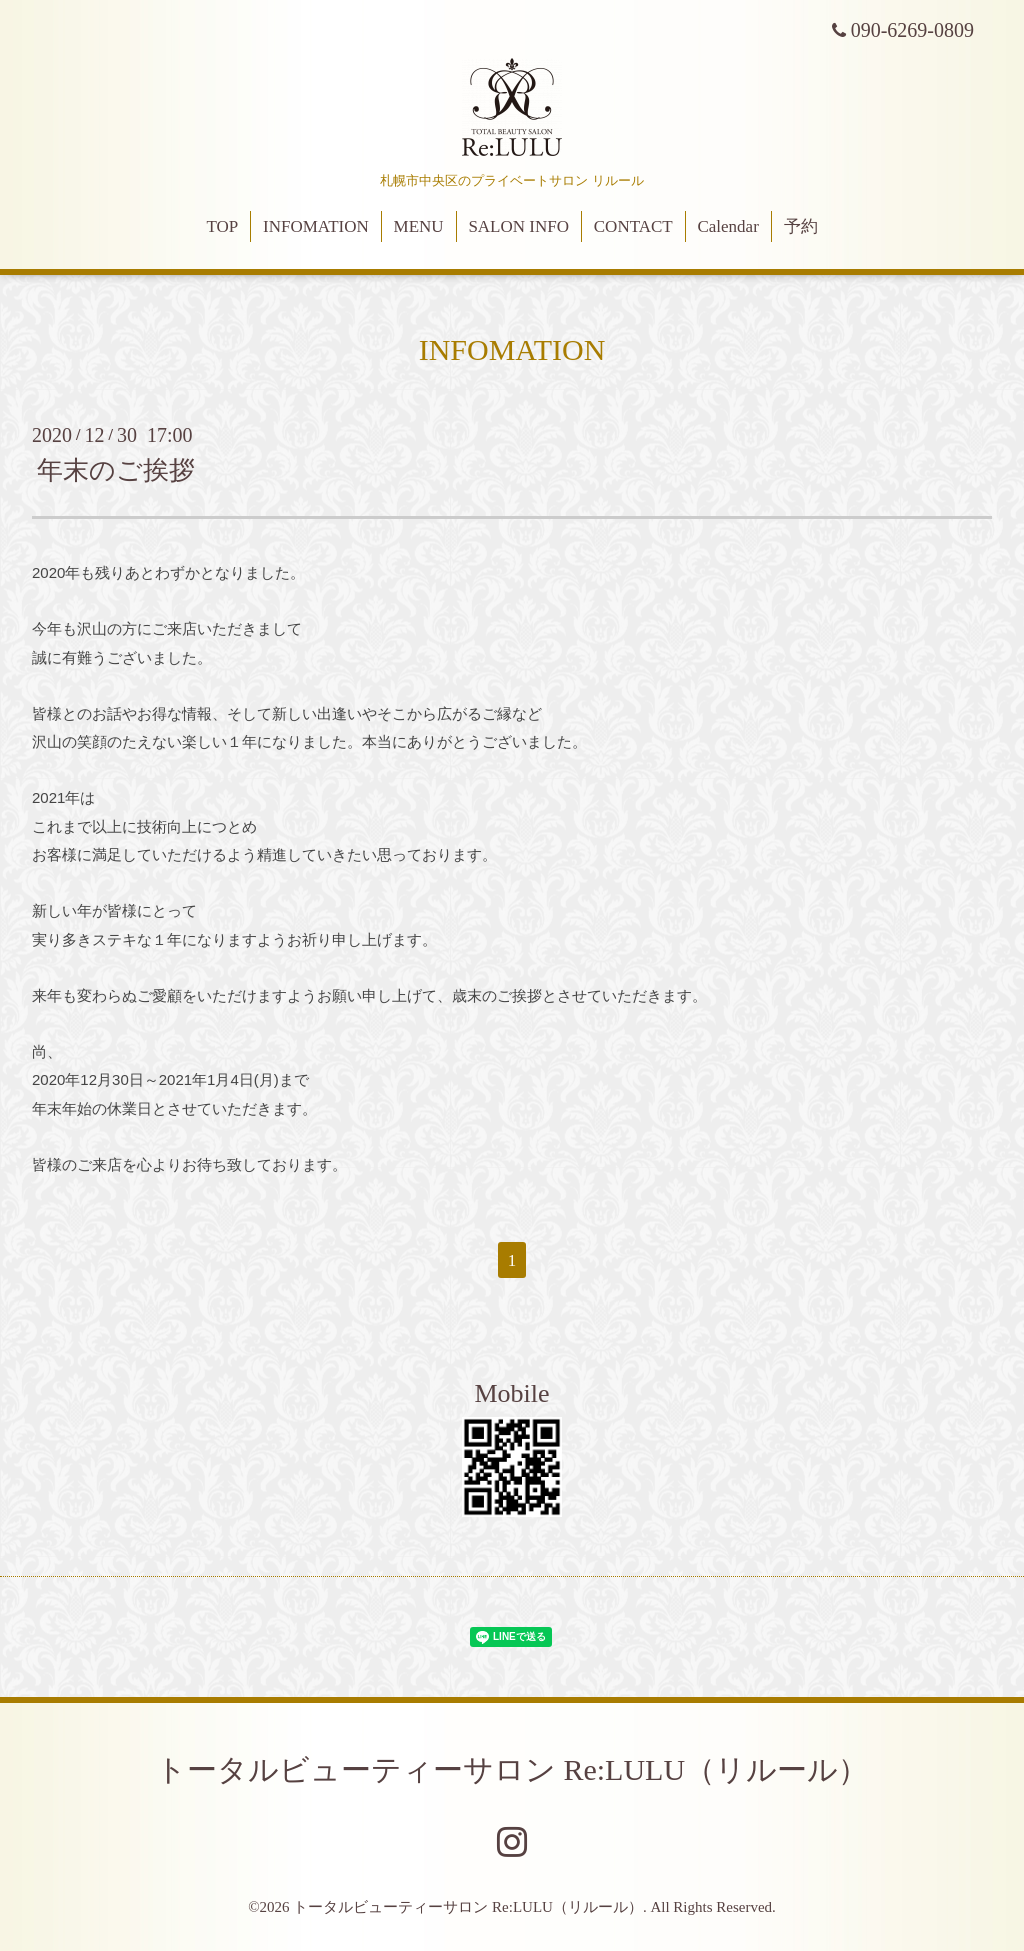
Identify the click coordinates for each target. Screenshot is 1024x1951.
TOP (222, 226)
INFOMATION (316, 226)
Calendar (727, 226)
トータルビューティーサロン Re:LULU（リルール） (512, 1769)
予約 (801, 226)
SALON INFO (518, 226)
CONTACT (633, 226)
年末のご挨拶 (116, 470)
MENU (419, 226)
